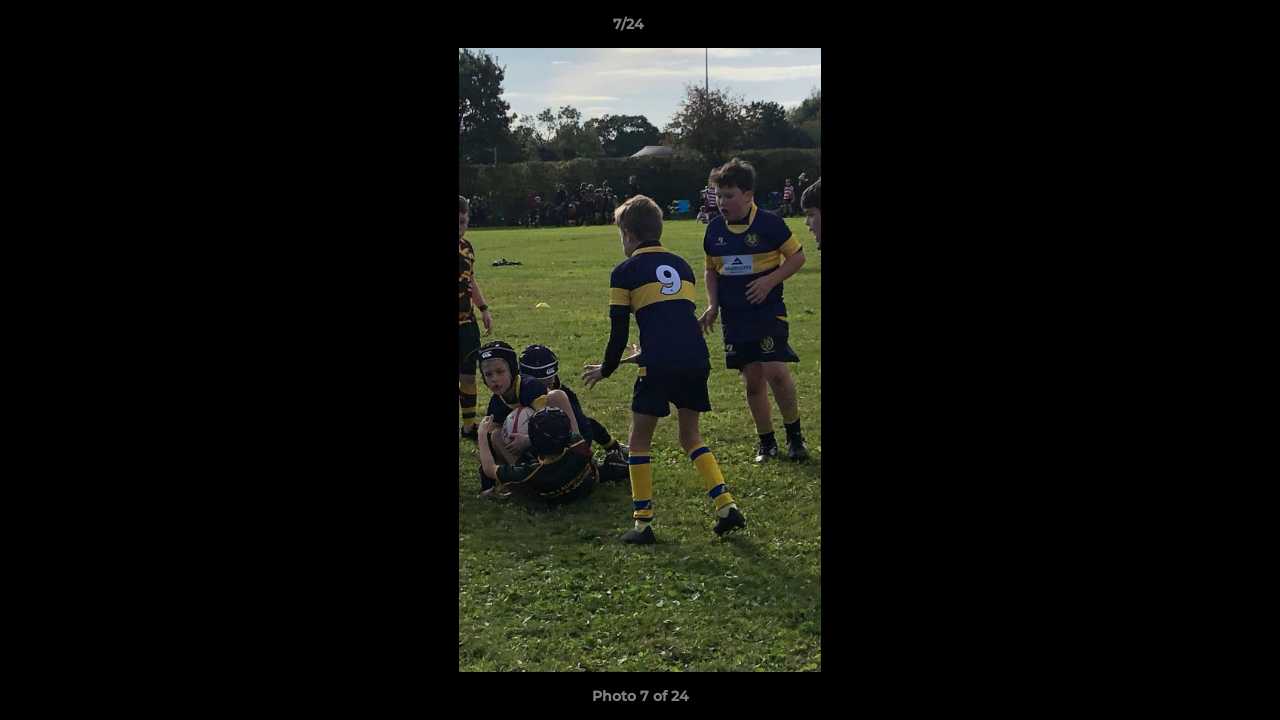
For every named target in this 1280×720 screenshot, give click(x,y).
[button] (1196, 29)
